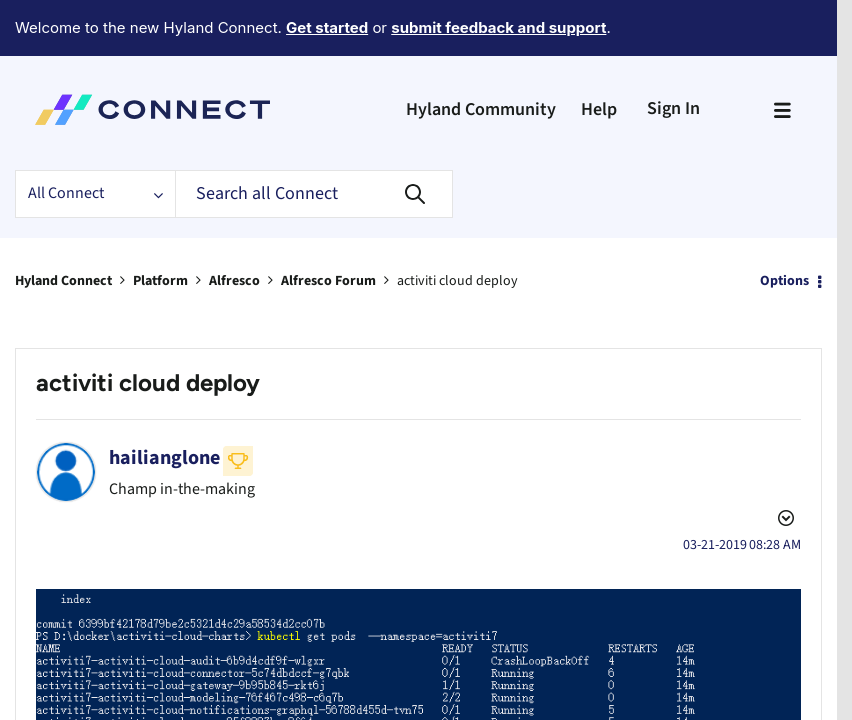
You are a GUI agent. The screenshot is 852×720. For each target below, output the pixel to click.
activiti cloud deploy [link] (457, 226)
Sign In (673, 53)
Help (599, 54)
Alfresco (234, 226)
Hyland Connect (63, 226)
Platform (160, 226)
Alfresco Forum (328, 226)
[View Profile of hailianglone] (164, 403)
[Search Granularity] (95, 139)
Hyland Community (481, 54)
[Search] (314, 139)
